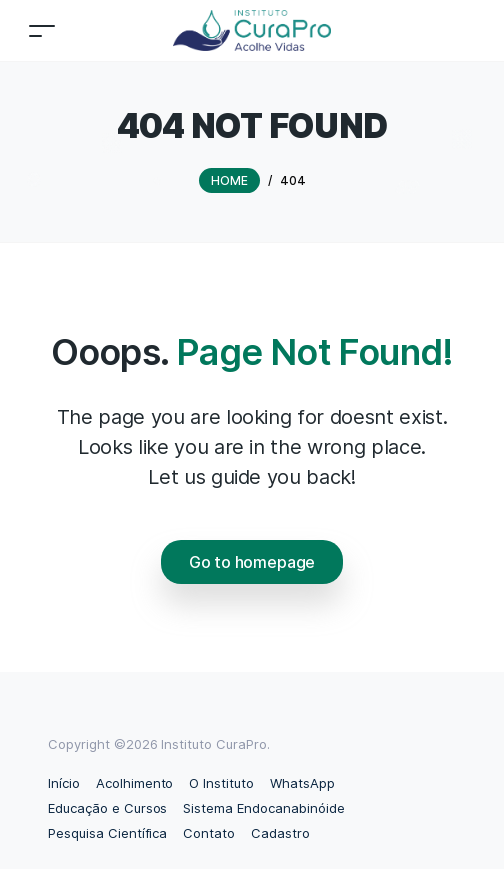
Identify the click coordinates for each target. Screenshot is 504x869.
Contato (209, 833)
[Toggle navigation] (42, 30)
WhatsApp (302, 783)
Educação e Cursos (107, 808)
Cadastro (280, 833)
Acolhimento (135, 783)
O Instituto (221, 783)
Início (64, 783)
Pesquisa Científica (107, 833)
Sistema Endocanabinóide (263, 808)
